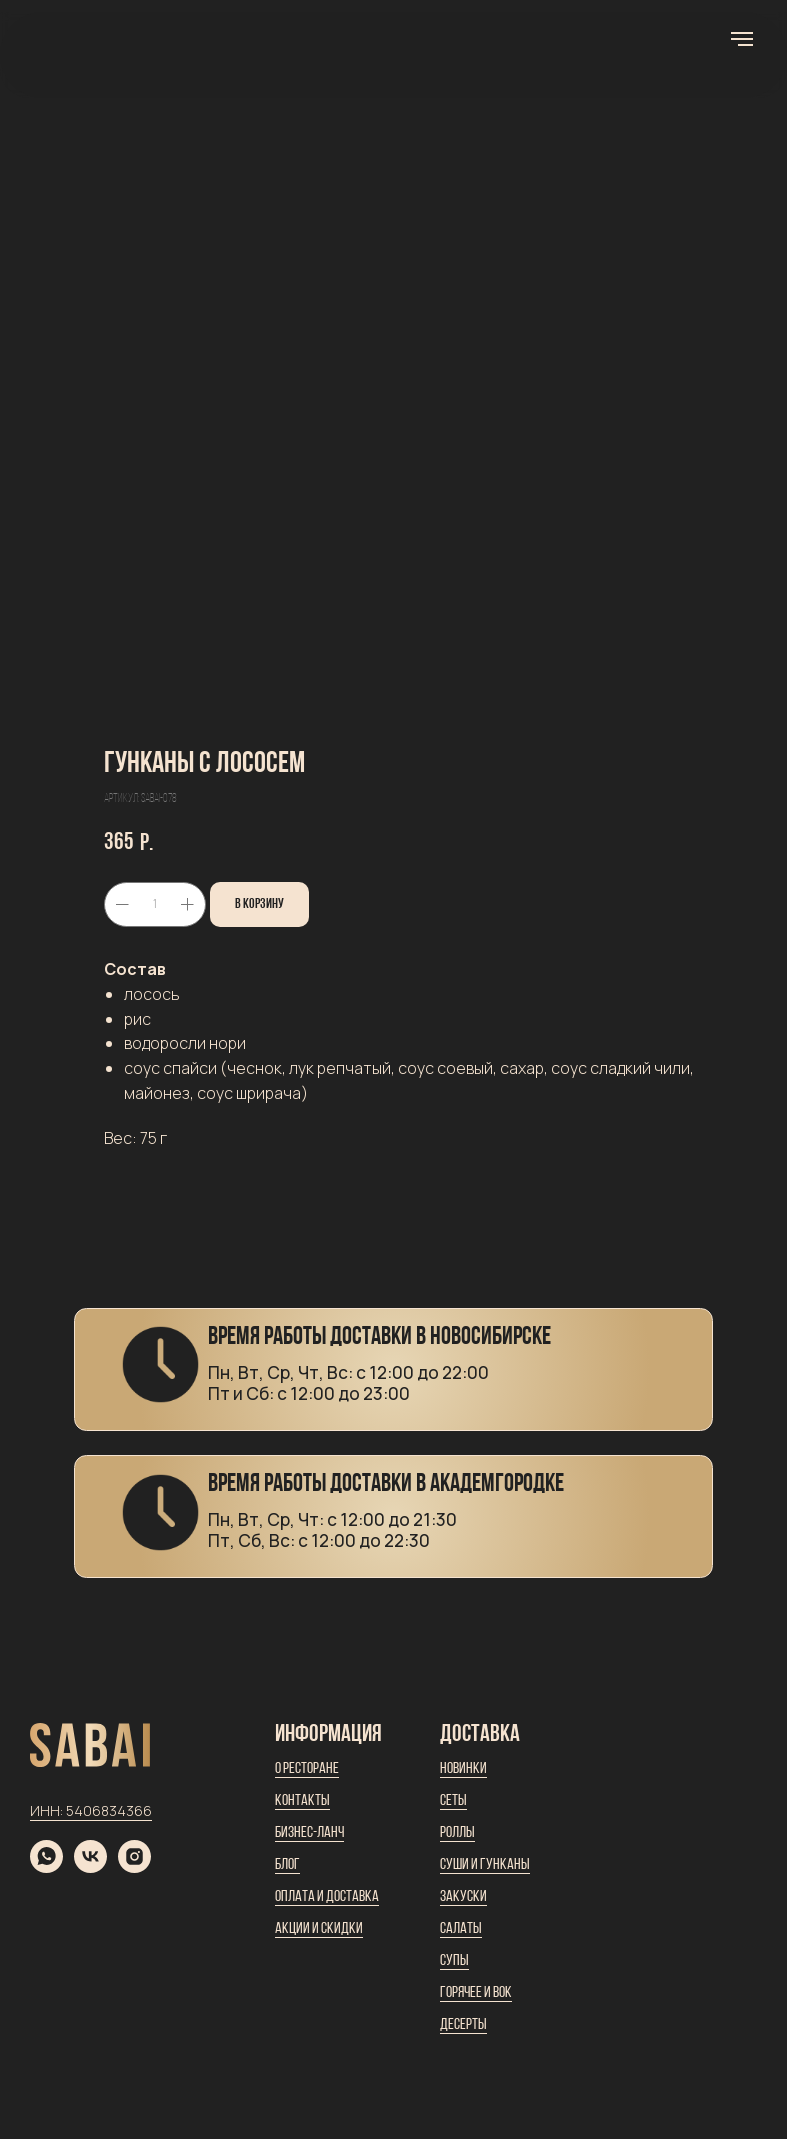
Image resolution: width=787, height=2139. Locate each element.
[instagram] (134, 1867)
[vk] (90, 1867)
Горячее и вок (476, 1993)
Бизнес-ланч (309, 1833)
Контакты (302, 1801)
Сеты (453, 1801)
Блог (287, 1865)
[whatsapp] (46, 1867)
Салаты (461, 1929)
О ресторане (307, 1769)
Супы (454, 1961)
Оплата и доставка (327, 1897)
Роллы (457, 1833)
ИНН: (48, 1810)
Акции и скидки (319, 1929)
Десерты (463, 2025)
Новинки (463, 1769)
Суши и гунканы (485, 1865)
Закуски (463, 1897)
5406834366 (109, 1810)
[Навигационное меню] (742, 39)
